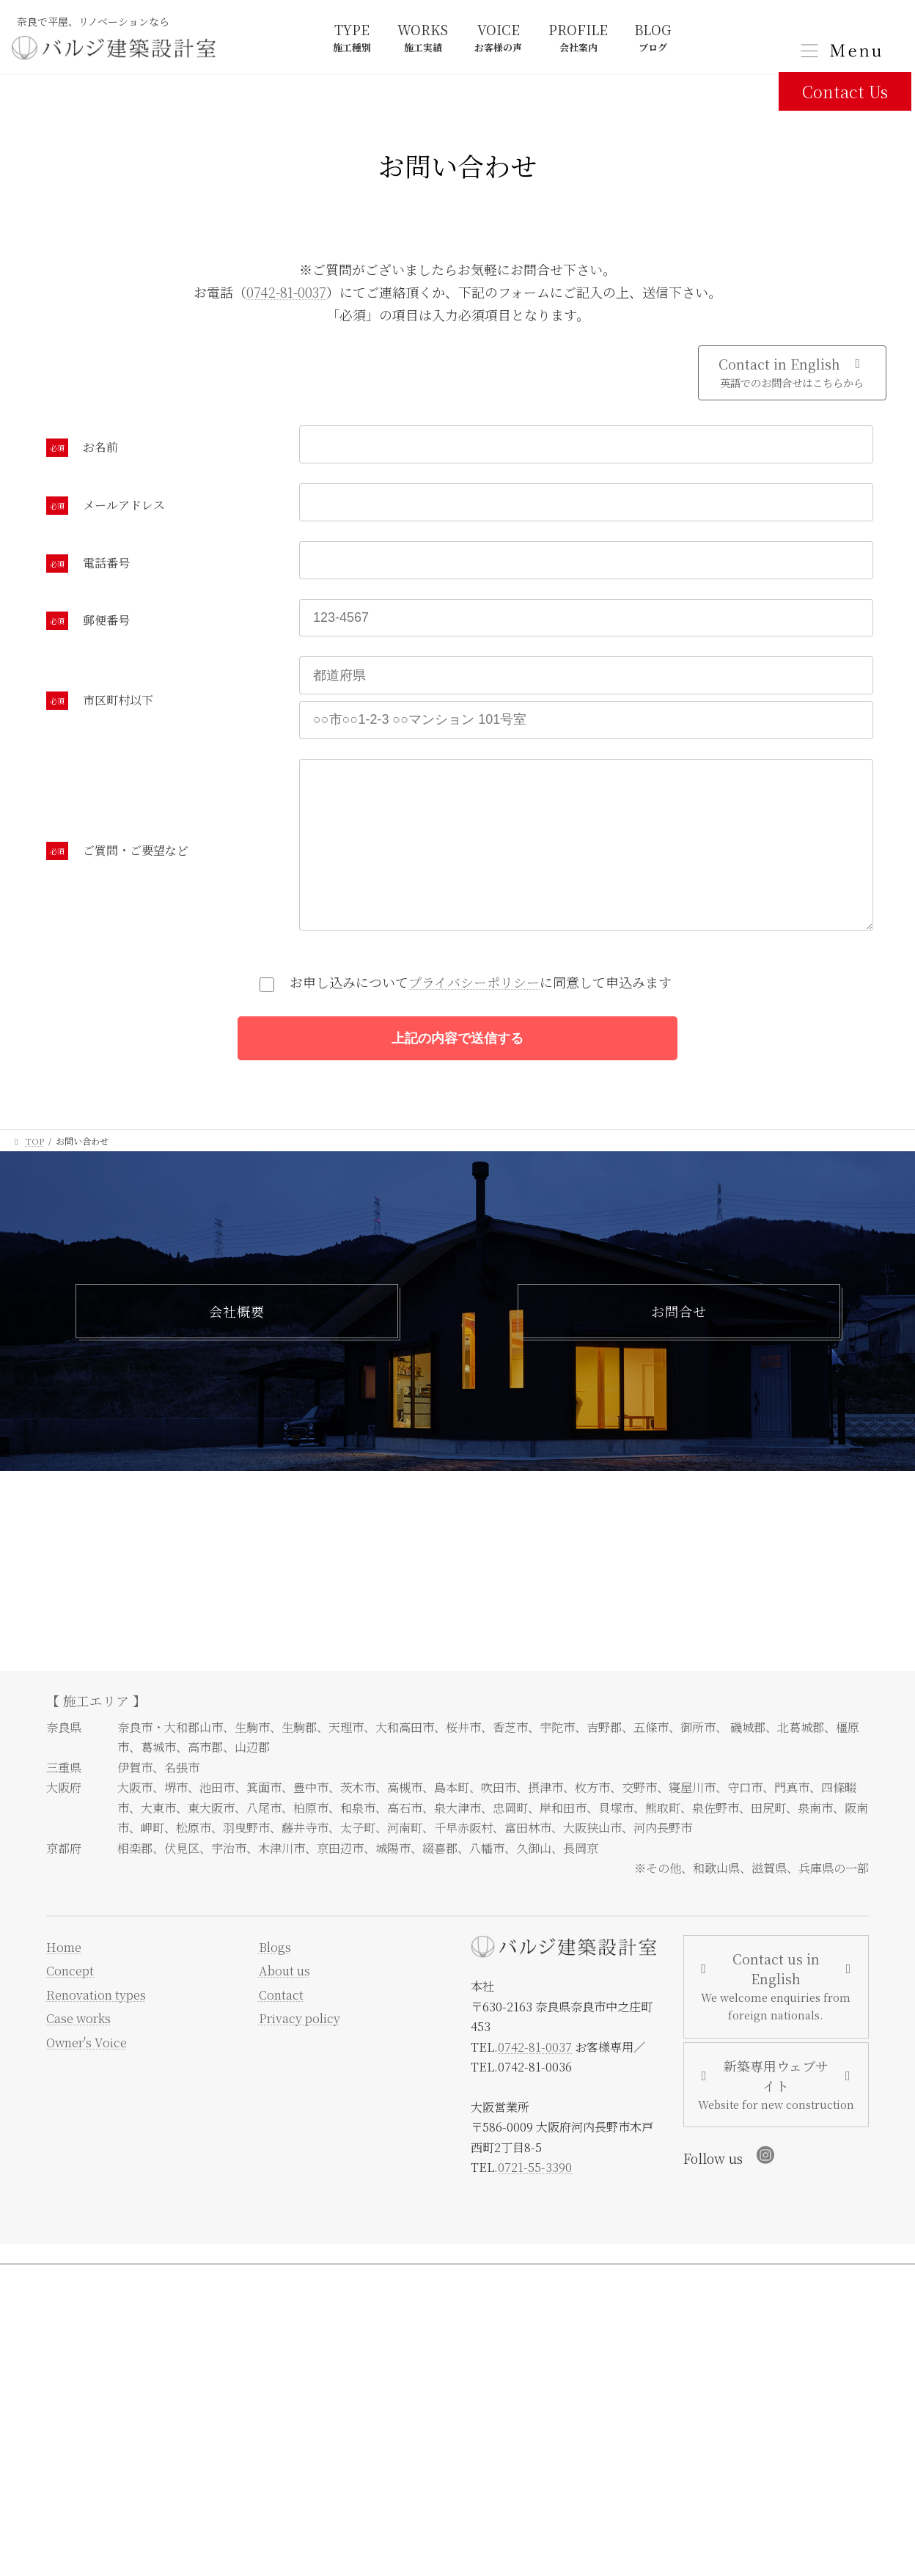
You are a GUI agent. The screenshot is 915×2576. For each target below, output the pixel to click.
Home (63, 1986)
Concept (70, 2010)
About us (284, 2010)
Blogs (275, 1986)
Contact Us (845, 91)
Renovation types (96, 2034)
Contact (281, 2034)
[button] (792, 372)
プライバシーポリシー (474, 1011)
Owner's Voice (86, 2082)
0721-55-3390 (535, 2207)
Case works (78, 2058)
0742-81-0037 (286, 291)
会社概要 (237, 1346)
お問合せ (679, 1346)
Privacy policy (299, 2058)
